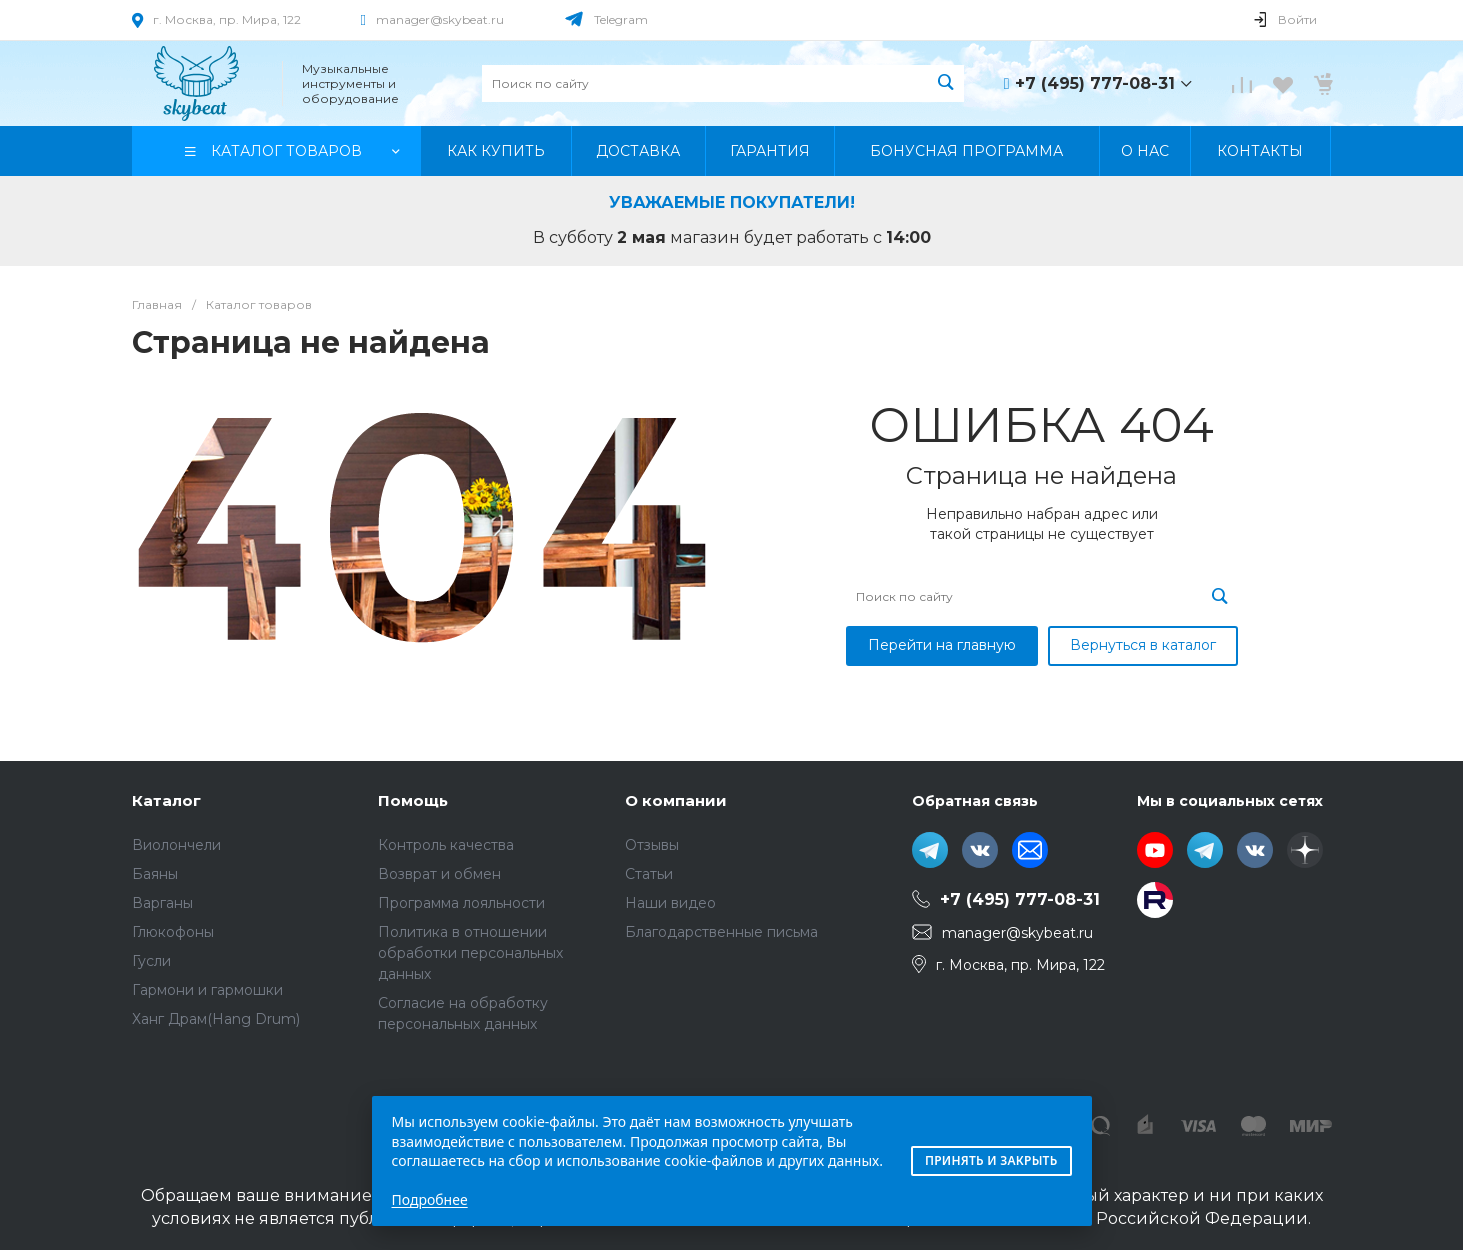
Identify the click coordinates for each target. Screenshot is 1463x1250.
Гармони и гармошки (207, 990)
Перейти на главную (942, 645)
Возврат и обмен (439, 874)
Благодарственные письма (721, 932)
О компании (676, 800)
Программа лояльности (461, 903)
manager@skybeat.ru (440, 19)
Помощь (413, 800)
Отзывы (652, 845)
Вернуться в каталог (1143, 645)
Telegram (621, 19)
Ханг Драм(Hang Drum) (216, 1019)
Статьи (649, 874)
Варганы (162, 903)
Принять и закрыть (991, 1160)
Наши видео (670, 903)
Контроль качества (446, 845)
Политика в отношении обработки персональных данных (470, 953)
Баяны (155, 874)
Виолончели (176, 845)
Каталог (166, 800)
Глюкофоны (173, 932)
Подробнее (430, 1199)
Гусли (151, 961)
